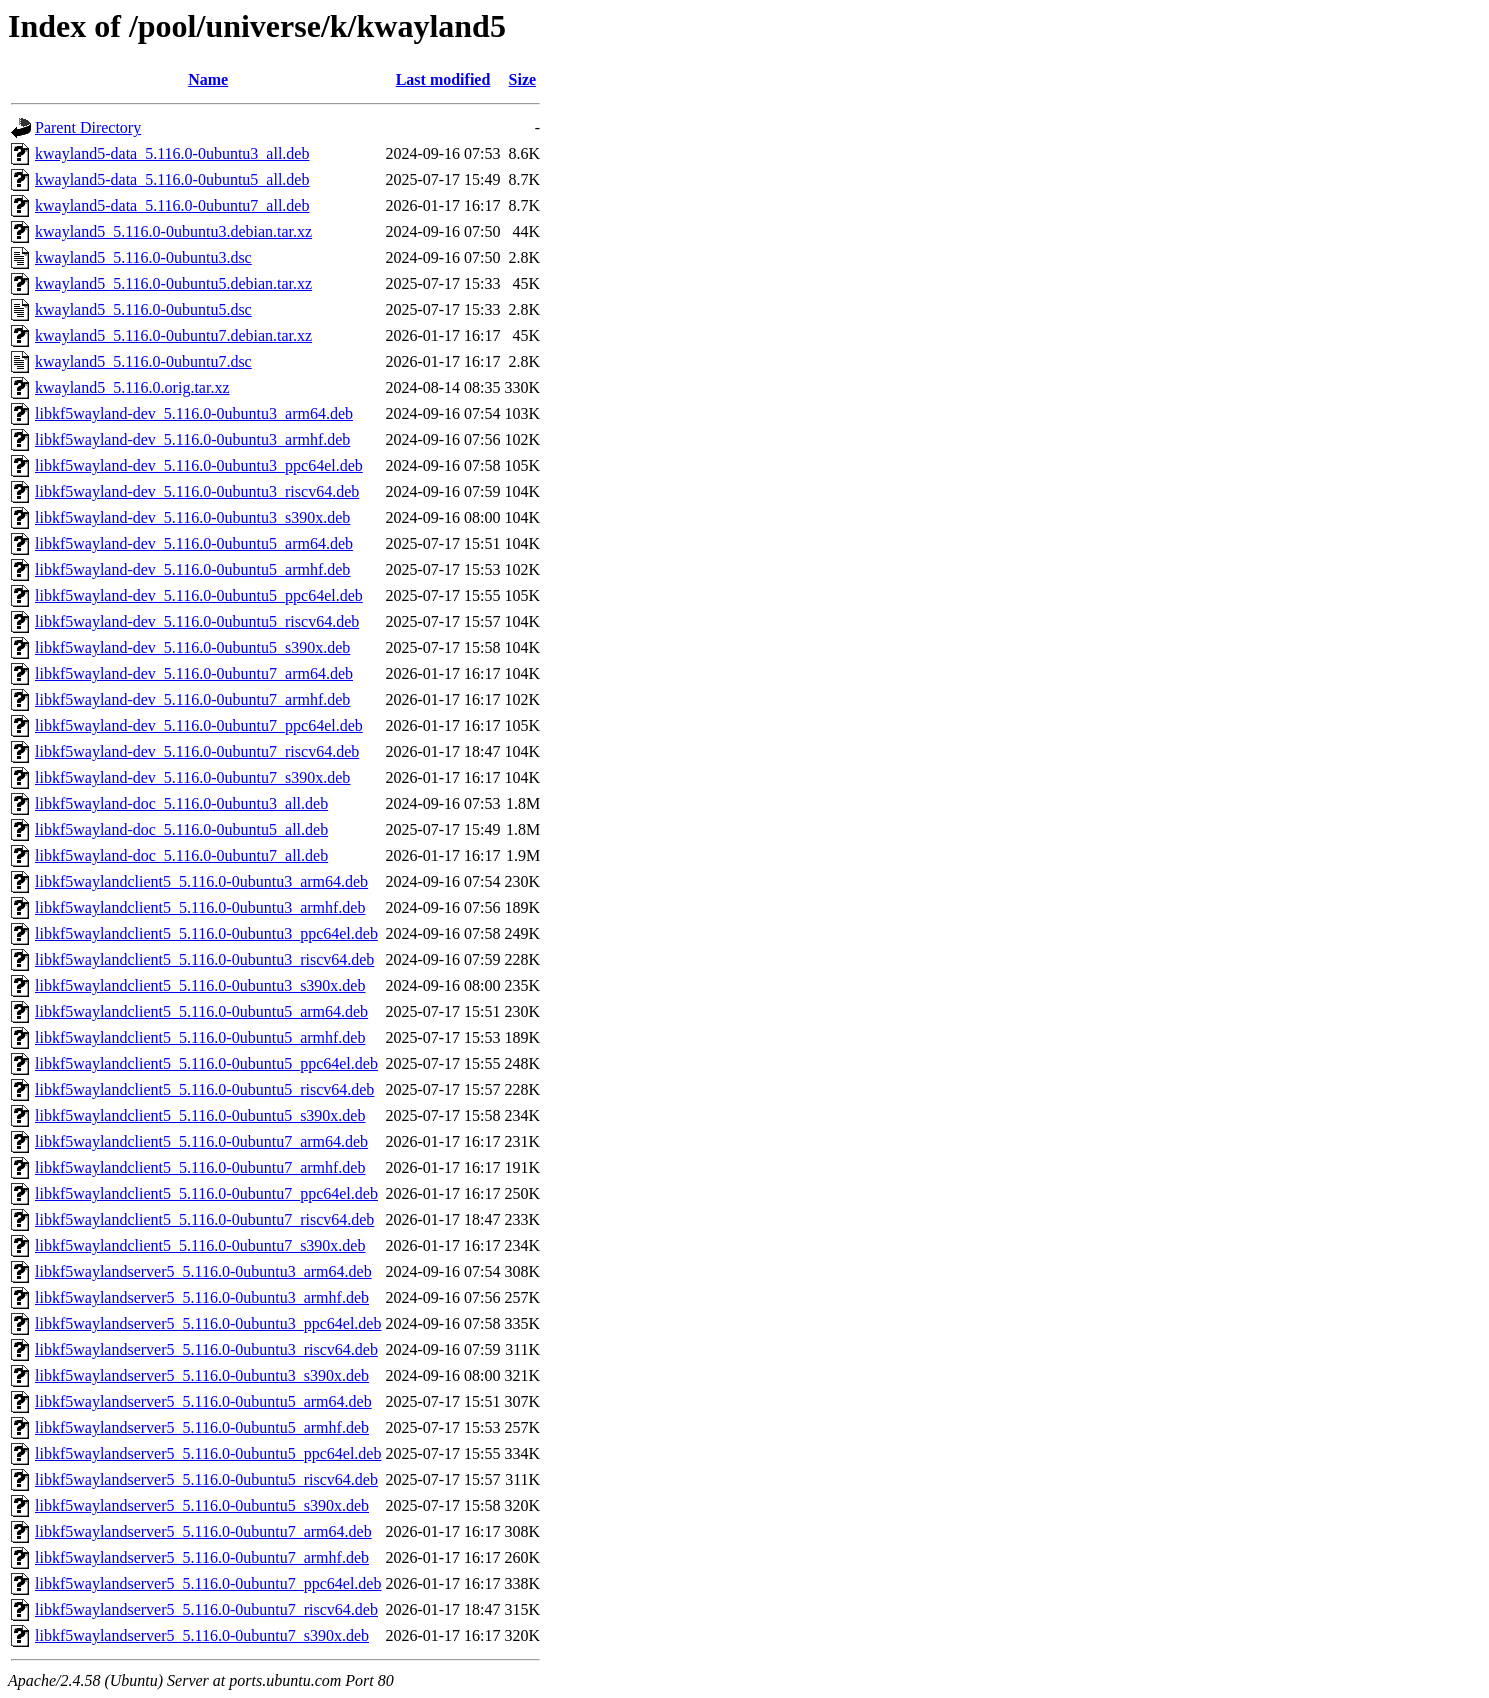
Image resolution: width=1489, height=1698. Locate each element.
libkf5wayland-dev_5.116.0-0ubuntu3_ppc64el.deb (199, 465)
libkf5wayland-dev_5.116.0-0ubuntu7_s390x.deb (192, 777)
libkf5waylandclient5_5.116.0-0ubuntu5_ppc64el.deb (206, 1063)
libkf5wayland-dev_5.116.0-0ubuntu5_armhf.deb (192, 569)
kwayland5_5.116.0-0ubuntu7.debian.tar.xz (173, 335)
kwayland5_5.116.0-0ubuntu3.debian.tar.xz (173, 231)
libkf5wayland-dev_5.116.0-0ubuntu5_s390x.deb (192, 647)
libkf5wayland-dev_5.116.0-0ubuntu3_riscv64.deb (197, 491)
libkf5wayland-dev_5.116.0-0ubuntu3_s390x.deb (192, 517)
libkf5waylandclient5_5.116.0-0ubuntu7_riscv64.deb (204, 1219)
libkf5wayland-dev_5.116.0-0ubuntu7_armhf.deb (192, 699)
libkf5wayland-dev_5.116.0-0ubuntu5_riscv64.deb (197, 621)
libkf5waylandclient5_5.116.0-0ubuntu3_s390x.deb (200, 985)
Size (523, 79)
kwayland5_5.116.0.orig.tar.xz (132, 387)
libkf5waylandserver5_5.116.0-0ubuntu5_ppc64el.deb (208, 1453)
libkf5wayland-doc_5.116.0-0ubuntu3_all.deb (181, 803)
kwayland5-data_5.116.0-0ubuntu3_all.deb (172, 153)
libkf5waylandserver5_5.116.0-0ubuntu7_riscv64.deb (206, 1609)
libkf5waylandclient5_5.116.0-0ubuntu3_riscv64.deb (204, 959)
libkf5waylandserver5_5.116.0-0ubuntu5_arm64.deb (203, 1401)
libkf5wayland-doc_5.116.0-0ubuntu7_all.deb (181, 855)
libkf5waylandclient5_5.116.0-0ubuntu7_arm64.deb (201, 1141)
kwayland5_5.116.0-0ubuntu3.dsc (143, 257)
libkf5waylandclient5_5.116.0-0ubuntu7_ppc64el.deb (206, 1193)
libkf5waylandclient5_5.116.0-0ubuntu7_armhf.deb (200, 1167)
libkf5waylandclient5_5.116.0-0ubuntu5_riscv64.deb (204, 1089)
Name (208, 79)
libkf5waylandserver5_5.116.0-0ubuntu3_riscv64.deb (206, 1349)
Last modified (443, 79)
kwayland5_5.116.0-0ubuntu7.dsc (143, 361)
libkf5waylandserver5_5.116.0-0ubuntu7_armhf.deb (202, 1557)
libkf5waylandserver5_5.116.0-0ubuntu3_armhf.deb (202, 1297)
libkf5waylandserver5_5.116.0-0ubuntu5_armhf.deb (202, 1427)
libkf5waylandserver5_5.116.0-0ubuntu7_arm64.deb (203, 1531)
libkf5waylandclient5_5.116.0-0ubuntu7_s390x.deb (200, 1245)
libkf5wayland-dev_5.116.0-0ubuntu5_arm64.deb (194, 543)
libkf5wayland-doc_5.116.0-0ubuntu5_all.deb (181, 829)
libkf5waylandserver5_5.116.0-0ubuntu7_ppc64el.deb (208, 1583)
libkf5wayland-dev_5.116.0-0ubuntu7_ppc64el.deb (199, 725)
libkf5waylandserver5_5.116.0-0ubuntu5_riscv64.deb (206, 1479)
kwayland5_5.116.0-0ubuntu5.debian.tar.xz (173, 283)
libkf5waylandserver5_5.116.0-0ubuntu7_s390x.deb (202, 1635)
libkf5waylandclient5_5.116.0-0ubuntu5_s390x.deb (200, 1115)
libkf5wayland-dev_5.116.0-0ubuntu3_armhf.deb (192, 439)
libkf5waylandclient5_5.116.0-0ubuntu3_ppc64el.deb (206, 933)
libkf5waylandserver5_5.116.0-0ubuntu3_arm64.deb (203, 1271)
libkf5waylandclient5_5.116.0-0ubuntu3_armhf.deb (200, 907)
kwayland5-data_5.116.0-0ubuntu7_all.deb (172, 205)
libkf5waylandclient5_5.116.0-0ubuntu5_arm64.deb (201, 1011)
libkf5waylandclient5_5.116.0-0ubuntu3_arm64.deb (201, 881)
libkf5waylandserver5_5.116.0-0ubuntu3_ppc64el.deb (208, 1323)
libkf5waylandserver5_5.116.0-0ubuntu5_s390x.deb (202, 1505)
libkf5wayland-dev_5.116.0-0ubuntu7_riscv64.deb (197, 751)
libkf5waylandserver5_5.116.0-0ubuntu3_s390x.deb (202, 1375)
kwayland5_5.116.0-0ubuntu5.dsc (143, 309)
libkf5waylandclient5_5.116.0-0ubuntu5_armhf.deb (200, 1037)
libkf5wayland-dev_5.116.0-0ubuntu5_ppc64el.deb (199, 595)
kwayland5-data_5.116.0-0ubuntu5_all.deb (172, 179)
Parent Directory (88, 127)
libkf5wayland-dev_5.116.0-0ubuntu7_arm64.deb (194, 673)
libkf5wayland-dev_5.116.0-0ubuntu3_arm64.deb (194, 413)
